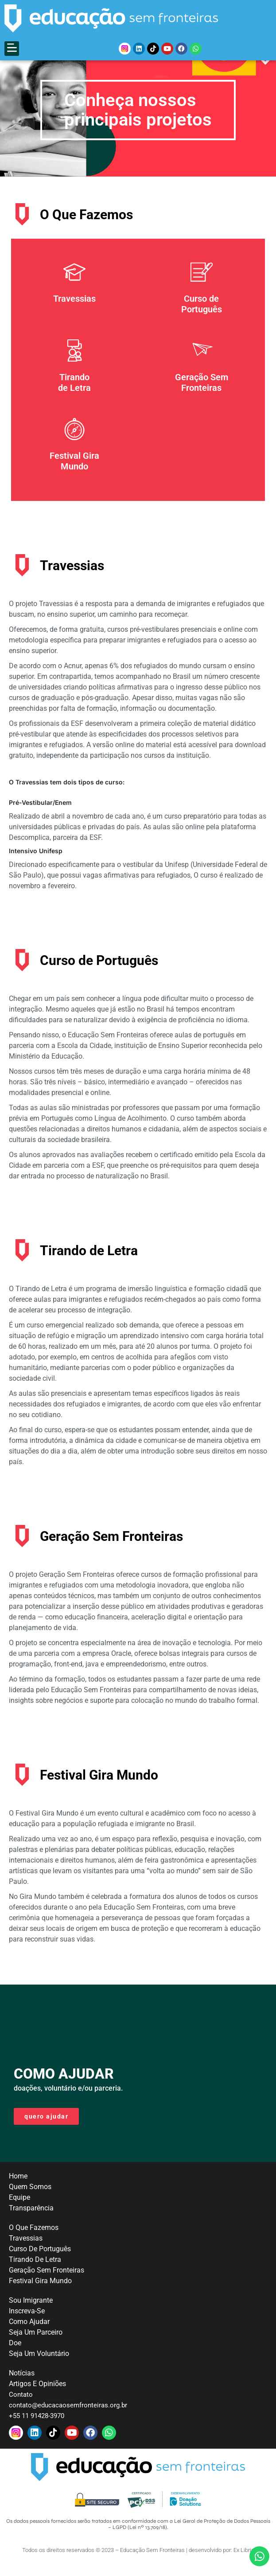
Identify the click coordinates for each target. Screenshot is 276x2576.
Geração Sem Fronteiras (201, 399)
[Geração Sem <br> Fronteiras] (201, 367)
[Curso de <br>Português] (201, 289)
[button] (11, 48)
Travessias (74, 315)
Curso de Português (201, 320)
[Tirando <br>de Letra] (74, 367)
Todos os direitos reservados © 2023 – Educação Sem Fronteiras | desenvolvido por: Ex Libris (138, 2567)
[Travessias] (74, 289)
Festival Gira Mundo (74, 477)
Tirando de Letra (74, 399)
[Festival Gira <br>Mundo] (74, 446)
